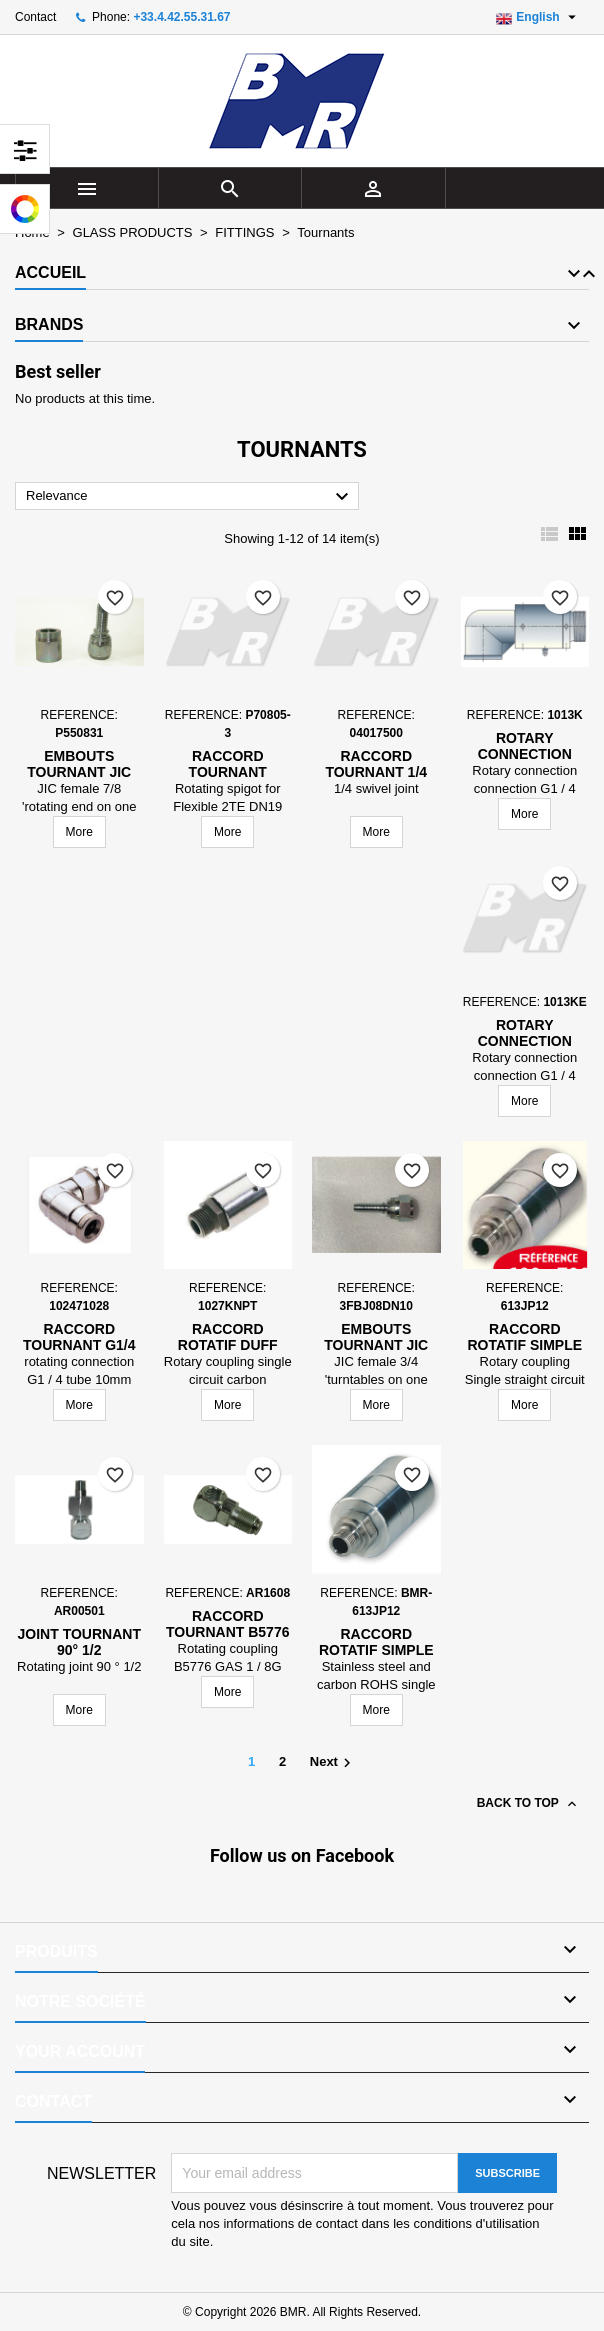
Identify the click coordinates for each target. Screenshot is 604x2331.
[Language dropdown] (538, 17)
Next (333, 1763)
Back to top (528, 1804)
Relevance (190, 497)
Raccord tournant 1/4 (376, 764)
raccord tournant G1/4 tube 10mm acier (79, 1345)
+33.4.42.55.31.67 (181, 17)
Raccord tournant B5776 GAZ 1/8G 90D (227, 1632)
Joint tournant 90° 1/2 (79, 1642)
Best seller (58, 371)
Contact (35, 17)
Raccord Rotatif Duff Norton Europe (227, 1345)
